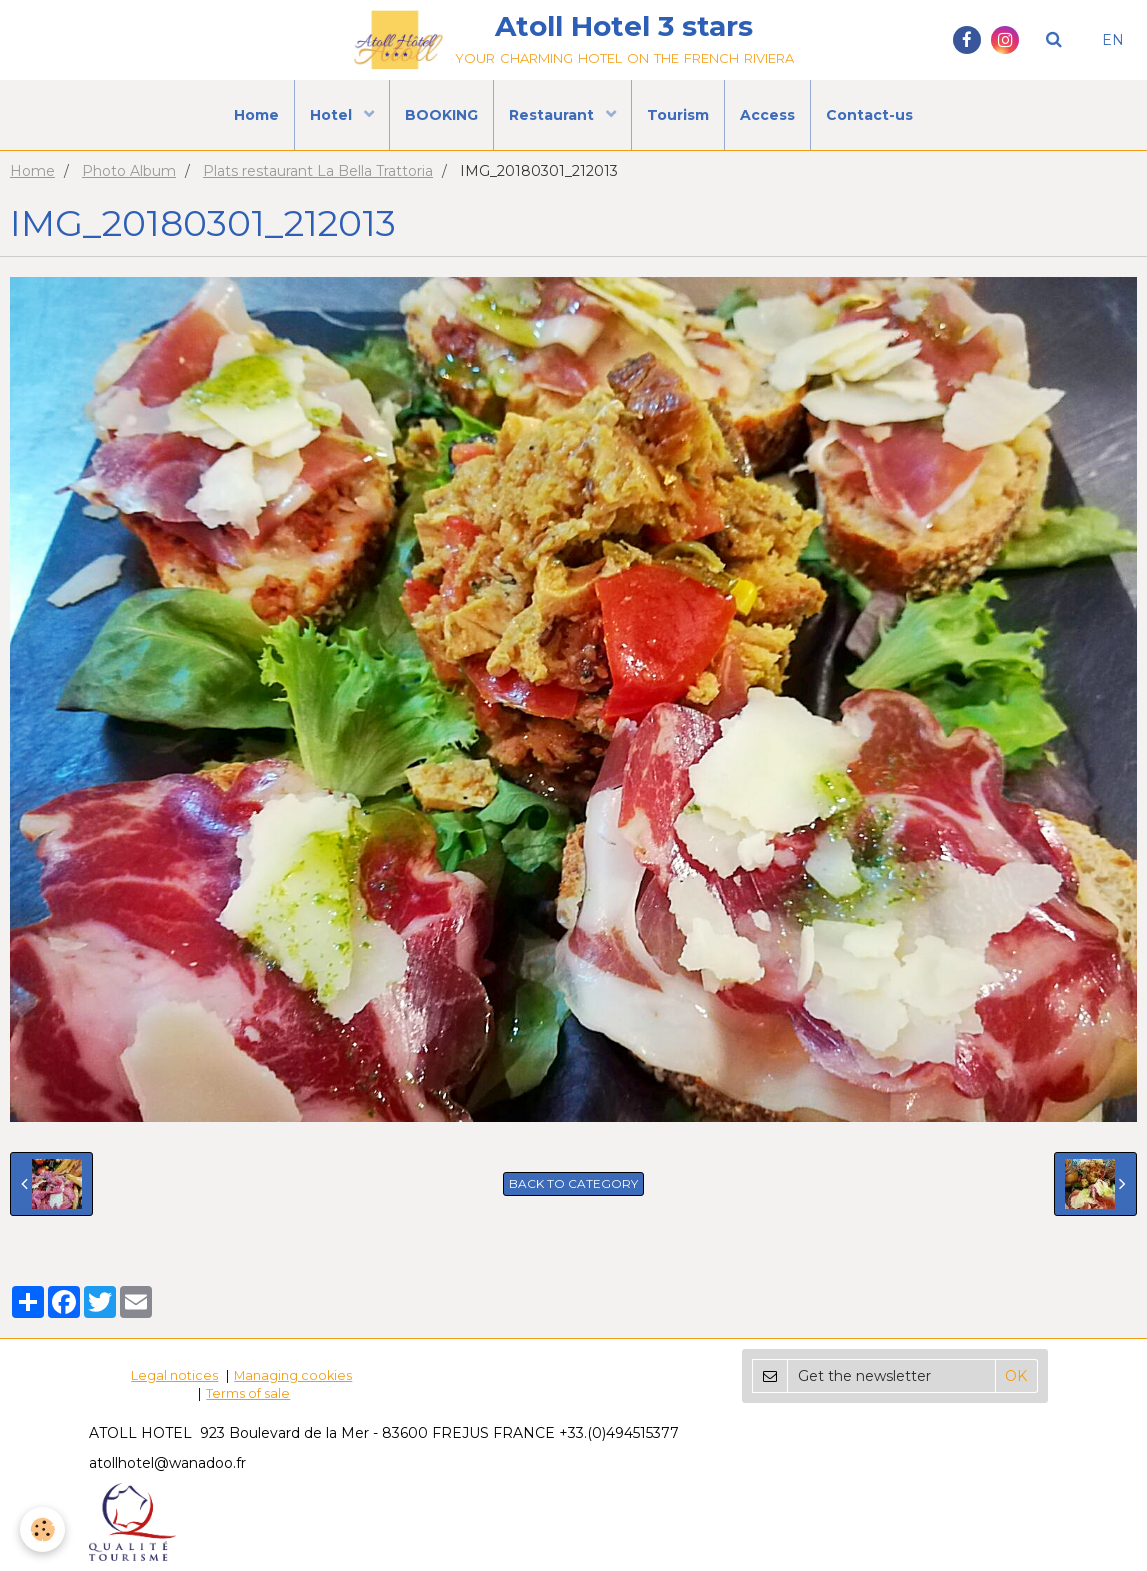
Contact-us (869, 115)
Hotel (333, 115)
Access (767, 115)
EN (1113, 40)
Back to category (573, 1183)
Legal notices (174, 1375)
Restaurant (553, 115)
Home (256, 115)
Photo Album (129, 171)
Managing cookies (293, 1375)
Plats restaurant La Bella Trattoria (318, 171)
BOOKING (441, 115)
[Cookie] (42, 1529)
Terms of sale (248, 1393)
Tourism (678, 115)
